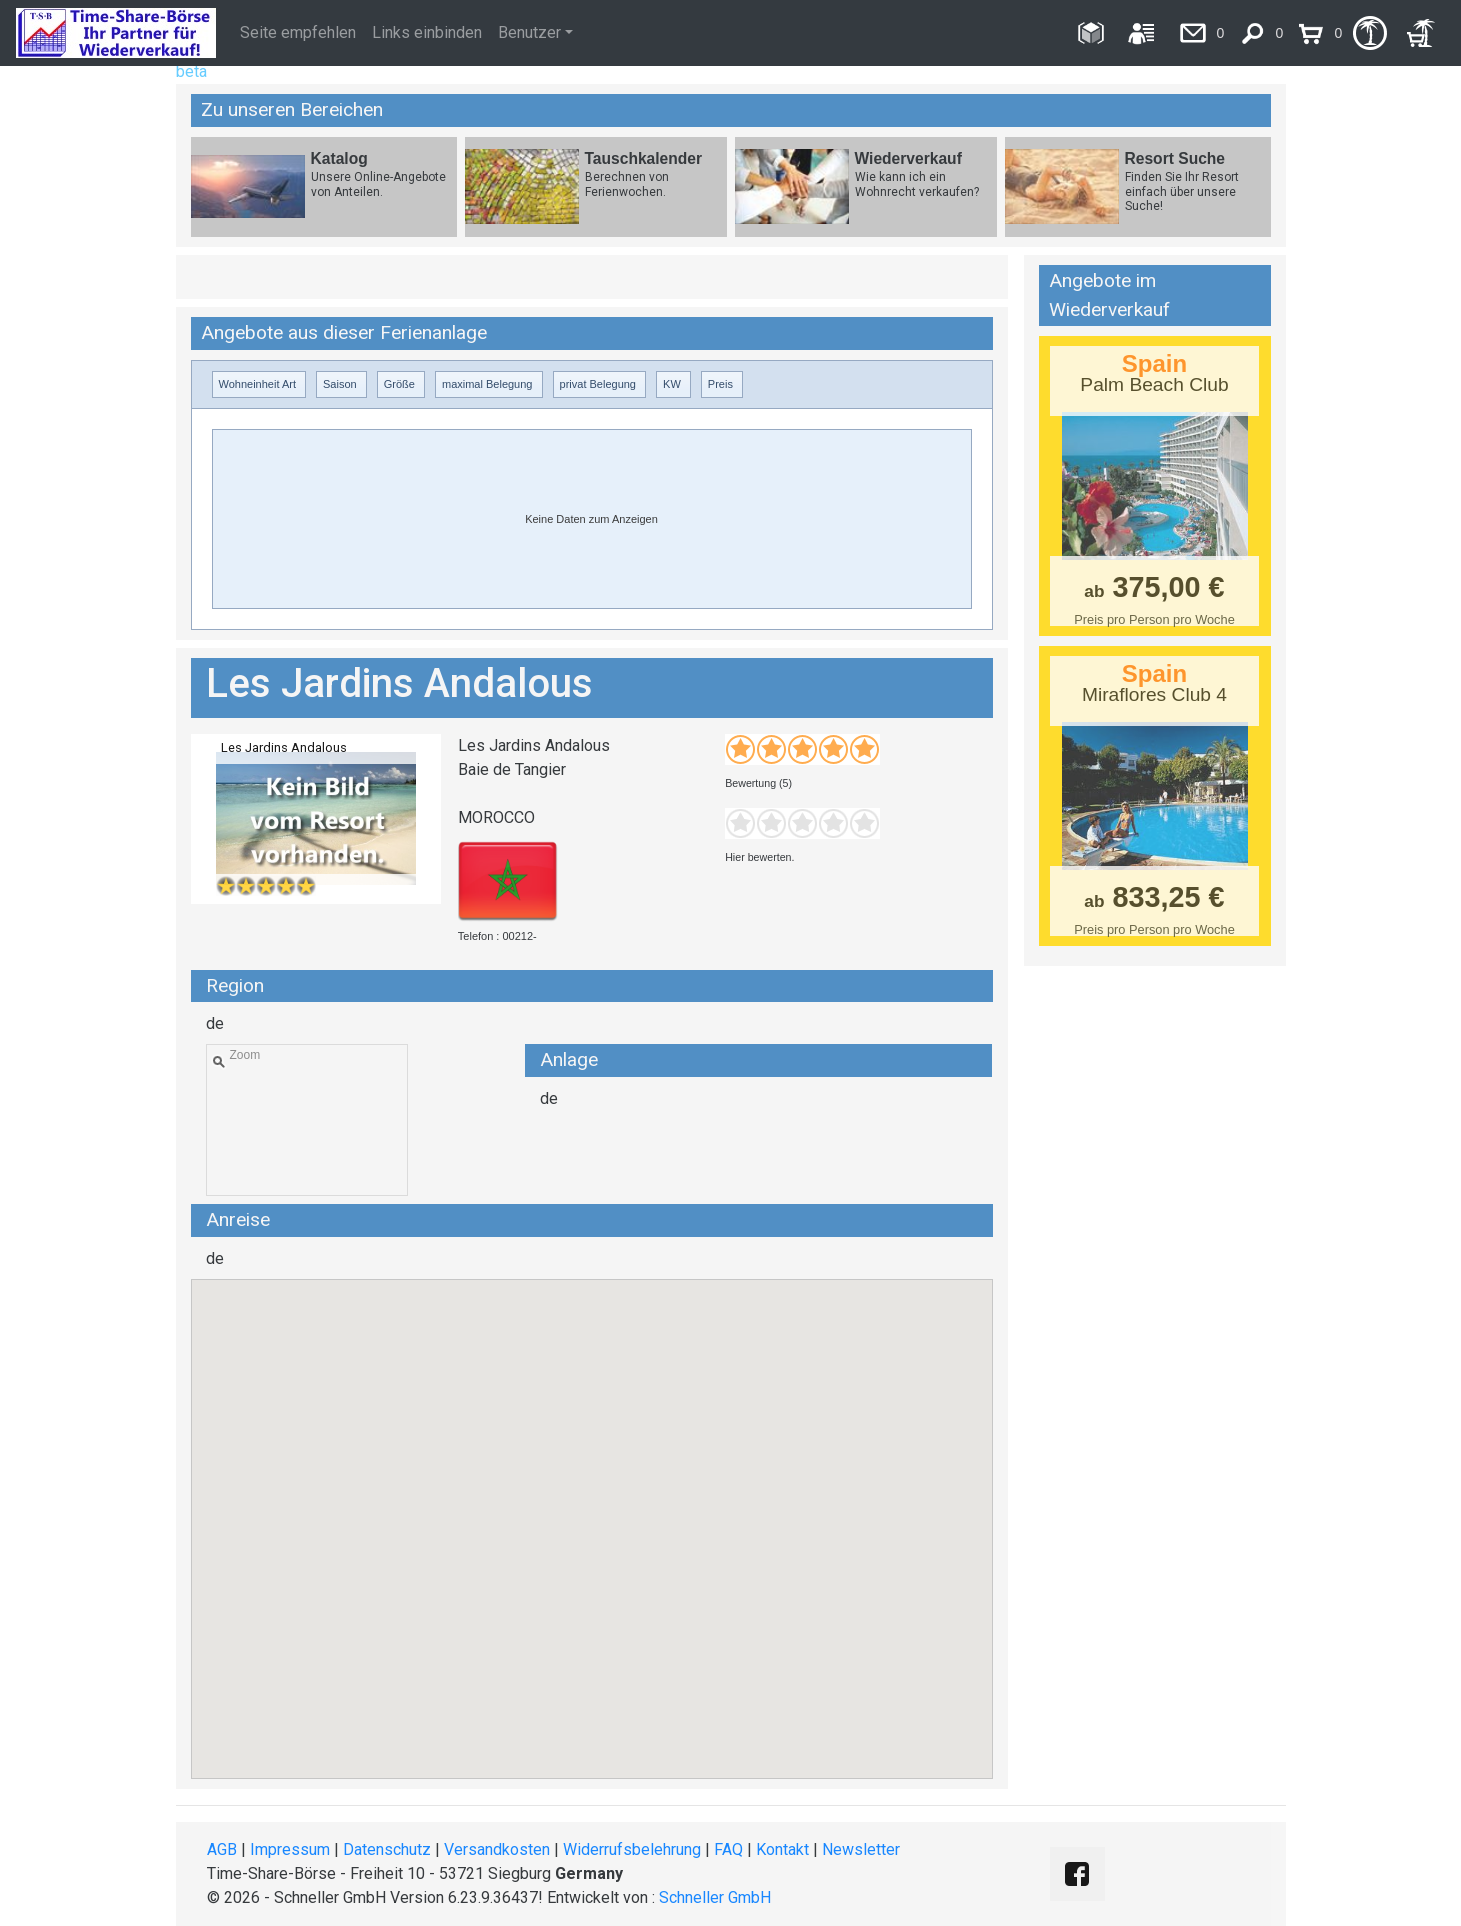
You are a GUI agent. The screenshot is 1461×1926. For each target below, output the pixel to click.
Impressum (290, 1849)
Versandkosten (497, 1849)
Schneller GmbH (715, 1897)
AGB (222, 1849)
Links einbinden (427, 32)
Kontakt (782, 1849)
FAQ (728, 1849)
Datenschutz (387, 1849)
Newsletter (861, 1849)
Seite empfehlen (298, 32)
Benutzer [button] (529, 32)
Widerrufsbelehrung (632, 1849)
